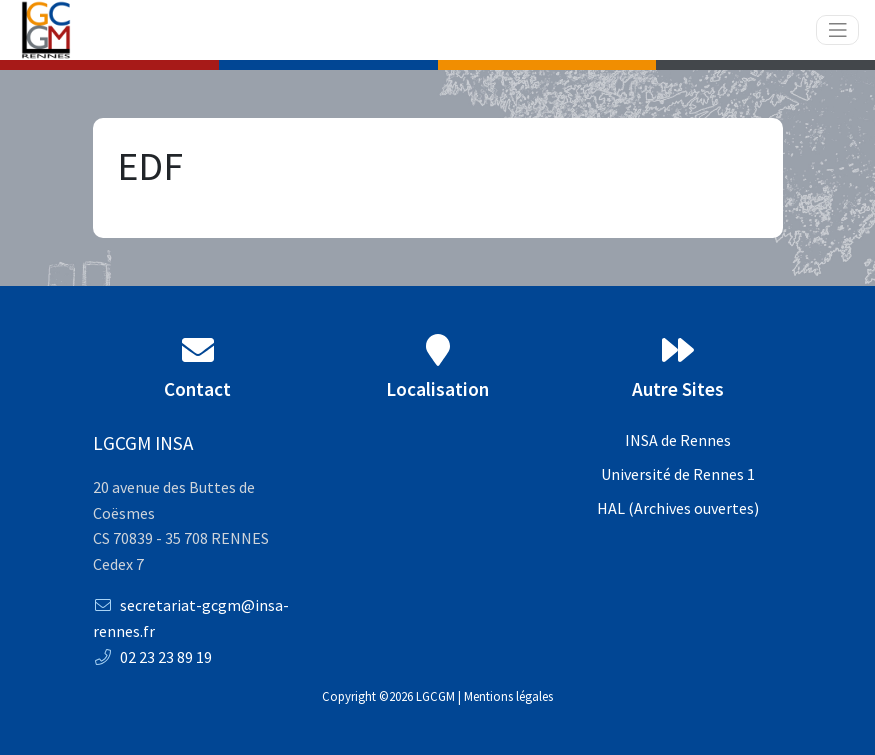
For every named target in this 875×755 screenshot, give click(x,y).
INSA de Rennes (678, 440)
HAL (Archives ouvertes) (678, 508)
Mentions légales (508, 696)
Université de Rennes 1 (678, 474)
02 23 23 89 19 (152, 657)
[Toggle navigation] (838, 30)
